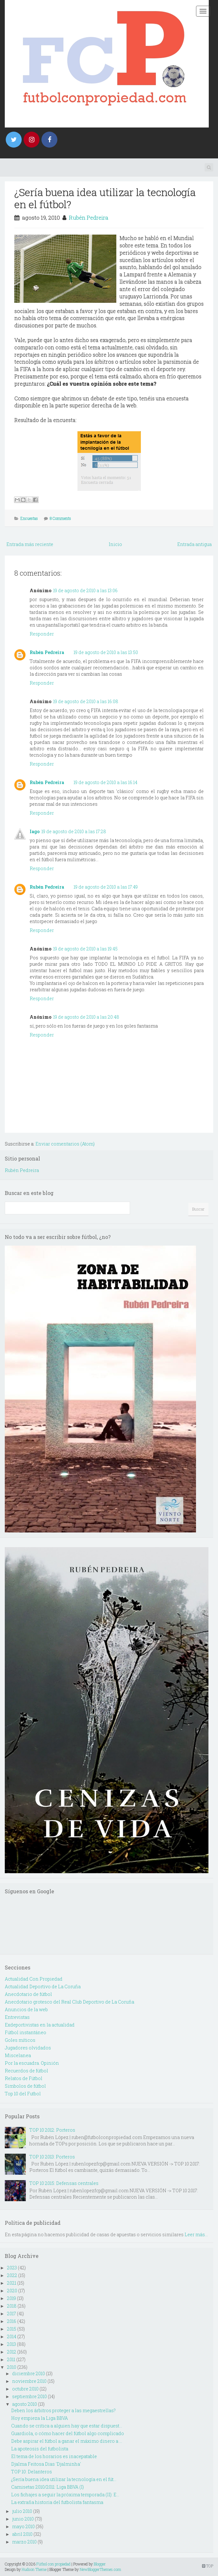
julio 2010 (22, 2511)
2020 (12, 2291)
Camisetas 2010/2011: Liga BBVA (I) (47, 2487)
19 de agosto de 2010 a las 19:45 (85, 949)
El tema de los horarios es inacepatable (54, 2456)
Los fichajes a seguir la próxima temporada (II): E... (65, 2495)
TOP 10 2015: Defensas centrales (63, 2183)
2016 (11, 2321)
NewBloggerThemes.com (100, 2569)
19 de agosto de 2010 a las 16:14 (105, 782)
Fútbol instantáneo (25, 2032)
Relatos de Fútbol (23, 2078)
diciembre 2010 (28, 2373)
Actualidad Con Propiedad (33, 1979)
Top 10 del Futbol (23, 2094)
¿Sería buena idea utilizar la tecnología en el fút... (63, 2479)
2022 (12, 2275)
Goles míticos (20, 2040)
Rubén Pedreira (88, 217)
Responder (42, 634)
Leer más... (196, 2234)
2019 (11, 2298)
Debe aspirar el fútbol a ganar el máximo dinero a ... (66, 2441)
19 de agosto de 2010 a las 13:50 (106, 652)
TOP (207, 2565)
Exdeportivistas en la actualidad (40, 2025)
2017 (11, 2313)
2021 (11, 2283)
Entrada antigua (194, 544)
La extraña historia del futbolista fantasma (57, 2502)
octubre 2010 (25, 2389)
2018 (12, 2306)
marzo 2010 (24, 2542)
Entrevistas (17, 2017)
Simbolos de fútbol (25, 2086)
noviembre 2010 (29, 2381)
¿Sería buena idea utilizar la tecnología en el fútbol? (105, 198)
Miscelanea (18, 2055)
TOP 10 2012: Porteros (52, 2130)
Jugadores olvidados (28, 2048)
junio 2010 (23, 2519)
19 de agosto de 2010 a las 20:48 (86, 1017)
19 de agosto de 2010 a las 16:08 (85, 701)
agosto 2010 (24, 2404)
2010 (11, 2367)
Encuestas (29, 518)
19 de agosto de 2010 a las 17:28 (73, 831)
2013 (11, 2344)
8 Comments (60, 518)
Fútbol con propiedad (53, 2563)
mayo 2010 (23, 2526)
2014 (11, 2336)
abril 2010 (22, 2534)
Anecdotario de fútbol (28, 1994)
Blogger (100, 2563)
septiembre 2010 (29, 2396)
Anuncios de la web (26, 2009)
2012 (11, 2352)
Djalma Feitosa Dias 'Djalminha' (46, 2464)
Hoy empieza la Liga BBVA (39, 2418)
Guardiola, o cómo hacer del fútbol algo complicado (67, 2433)
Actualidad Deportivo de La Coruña (43, 1986)
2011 (11, 2359)
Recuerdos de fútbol (26, 2071)
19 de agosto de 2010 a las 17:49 (106, 887)
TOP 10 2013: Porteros (52, 2157)
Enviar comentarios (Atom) (65, 1144)
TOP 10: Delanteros (31, 2472)
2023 (12, 2268)
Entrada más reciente (29, 544)
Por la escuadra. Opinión (32, 2063)
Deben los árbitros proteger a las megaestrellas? (63, 2410)
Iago (35, 831)
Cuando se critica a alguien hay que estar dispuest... (66, 2426)
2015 (11, 2329)
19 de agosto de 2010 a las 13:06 (85, 590)
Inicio (115, 544)
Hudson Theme (34, 2569)
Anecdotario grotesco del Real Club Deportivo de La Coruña (69, 2002)
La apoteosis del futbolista (39, 2449)
